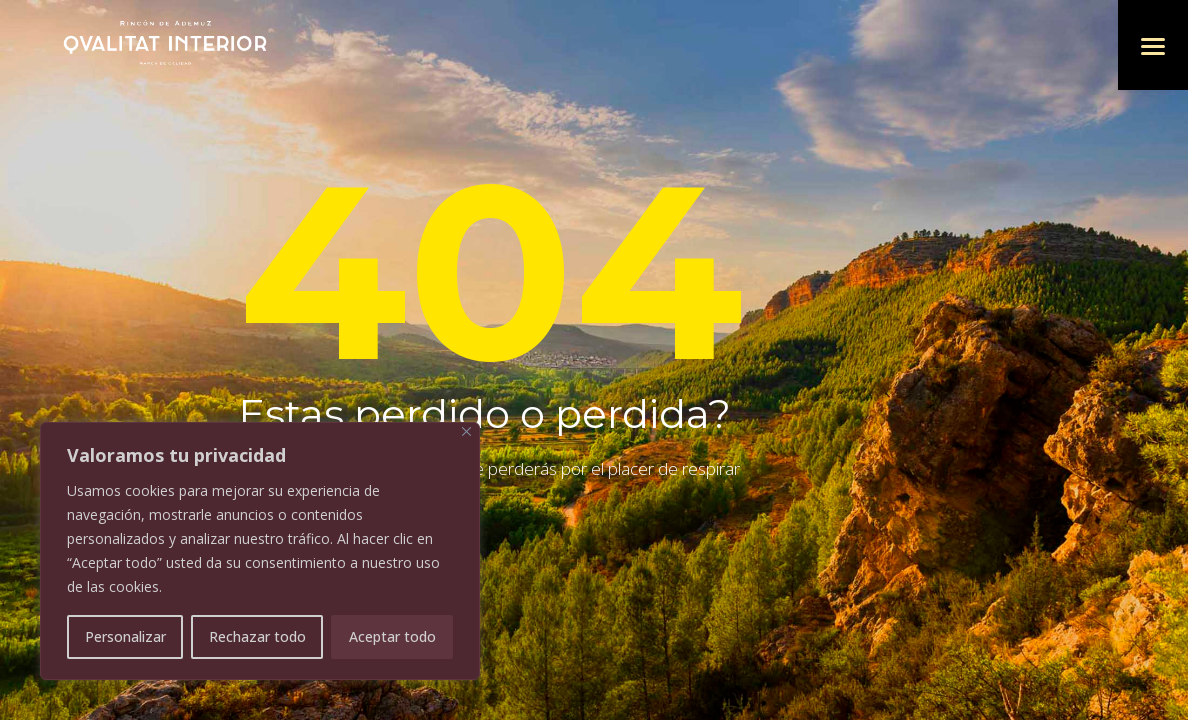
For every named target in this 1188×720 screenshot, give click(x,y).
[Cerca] (466, 431)
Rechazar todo (257, 636)
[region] (260, 551)
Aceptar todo (392, 636)
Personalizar (125, 636)
